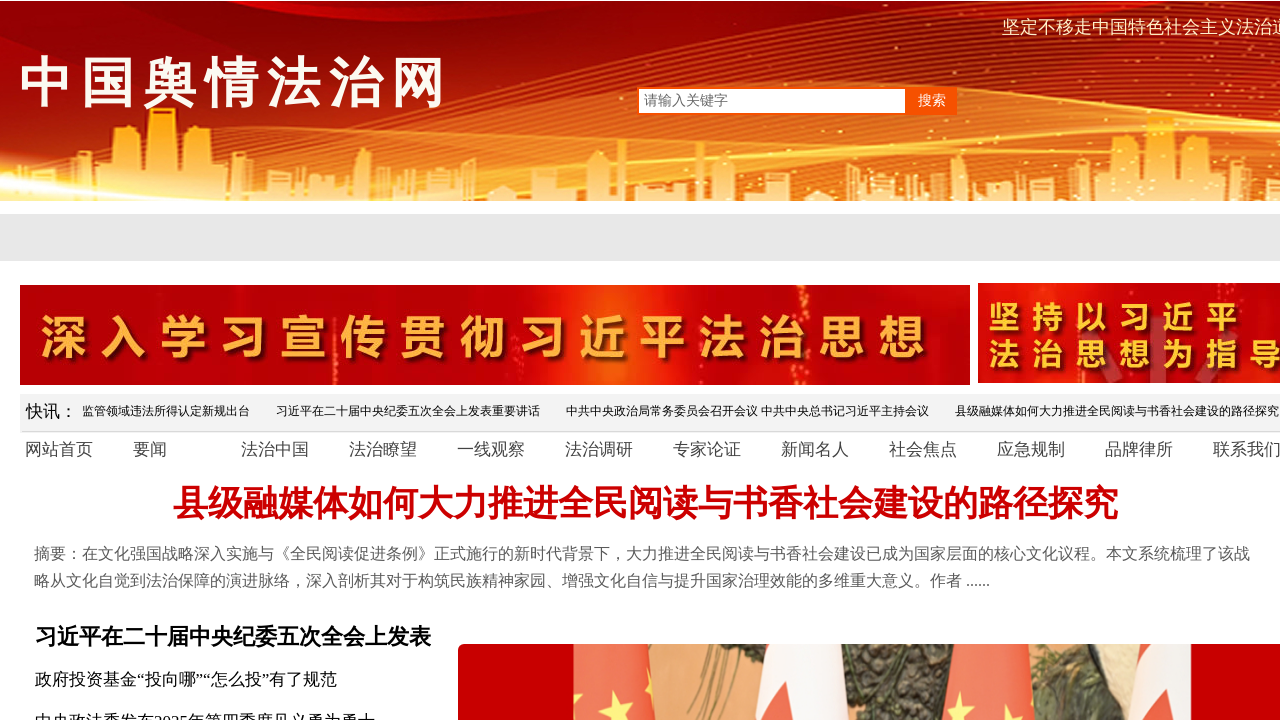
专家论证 (707, 449)
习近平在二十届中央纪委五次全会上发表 (233, 636)
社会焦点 (923, 449)
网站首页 (59, 449)
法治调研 (599, 449)
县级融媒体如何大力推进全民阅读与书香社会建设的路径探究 (645, 503)
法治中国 (275, 449)
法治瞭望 (383, 449)
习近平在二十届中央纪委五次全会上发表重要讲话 (412, 411)
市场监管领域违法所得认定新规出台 (158, 411)
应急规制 (1031, 449)
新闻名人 (815, 449)
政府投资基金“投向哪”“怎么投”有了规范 (186, 679)
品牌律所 (1139, 449)
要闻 (150, 449)
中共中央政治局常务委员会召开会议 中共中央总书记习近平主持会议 (751, 411)
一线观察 (491, 449)
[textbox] (772, 101)
